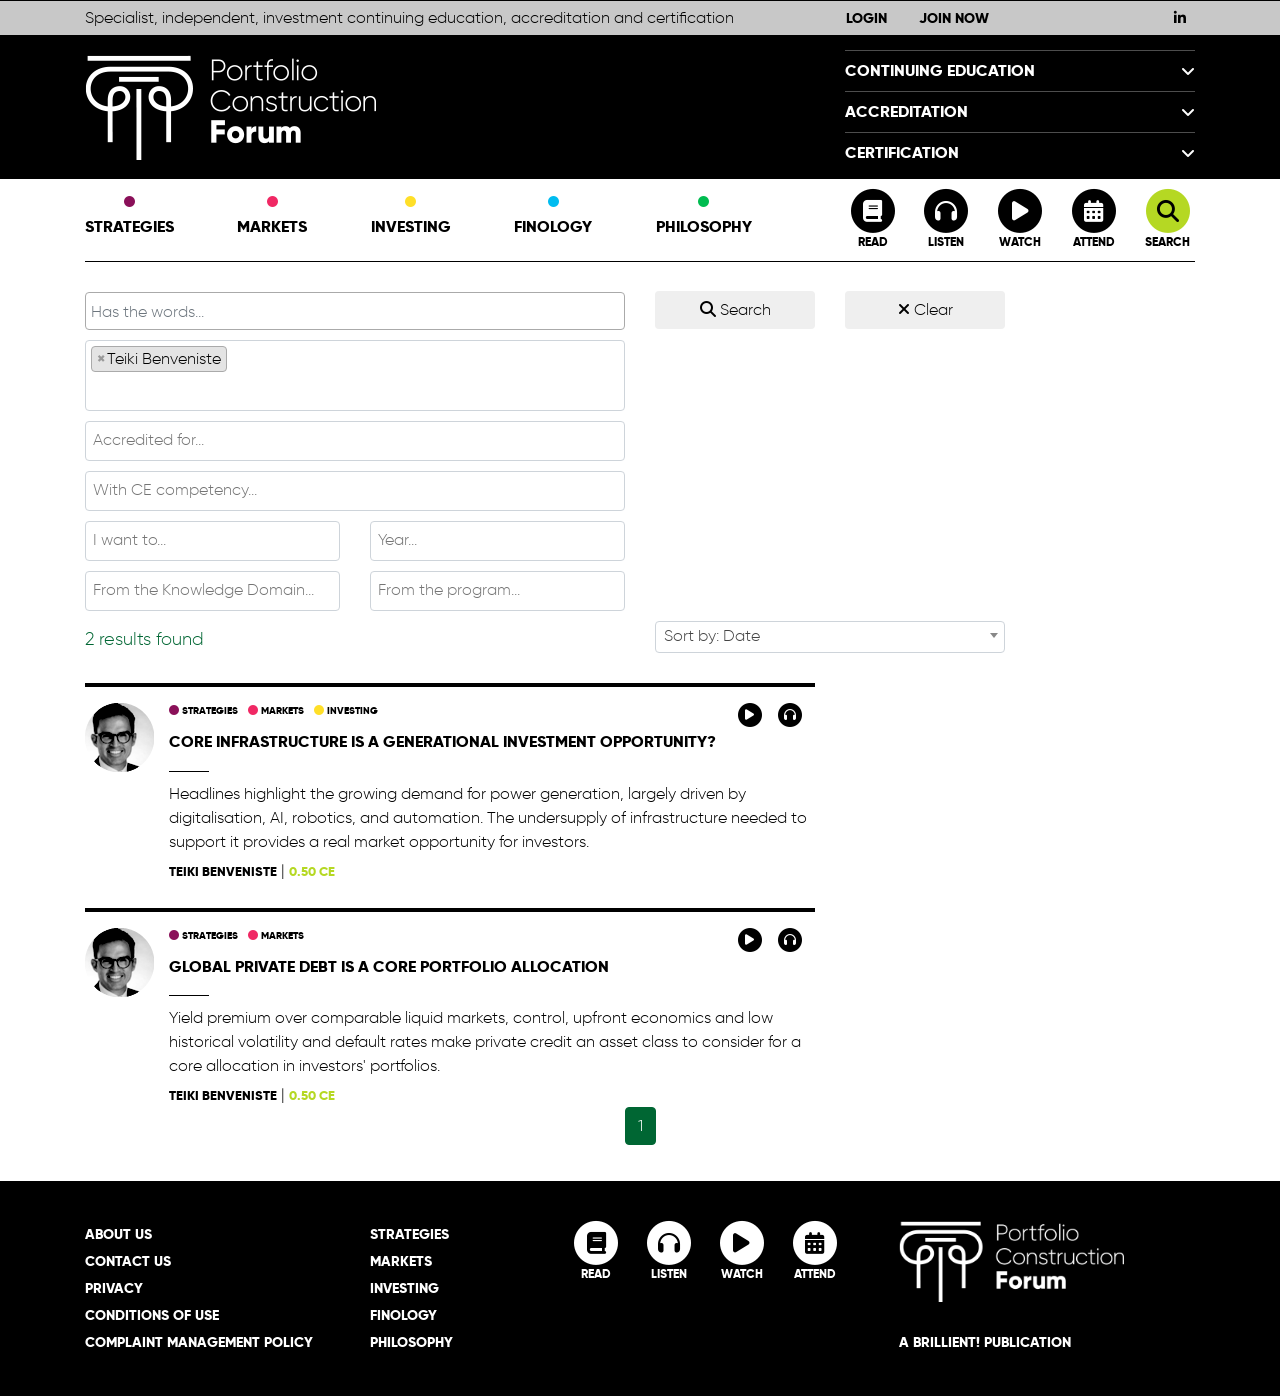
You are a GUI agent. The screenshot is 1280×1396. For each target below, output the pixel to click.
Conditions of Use (152, 1315)
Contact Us (128, 1261)
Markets (272, 217)
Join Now (954, 18)
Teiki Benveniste (223, 871)
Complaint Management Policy (199, 1342)
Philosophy (704, 217)
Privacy (114, 1288)
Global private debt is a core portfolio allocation (389, 966)
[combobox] (355, 375)
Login (866, 18)
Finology (553, 217)
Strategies (129, 217)
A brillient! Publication (985, 1342)
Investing (411, 217)
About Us (118, 1234)
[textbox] (355, 390)
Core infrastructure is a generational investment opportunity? (442, 741)
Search (735, 309)
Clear (925, 309)
